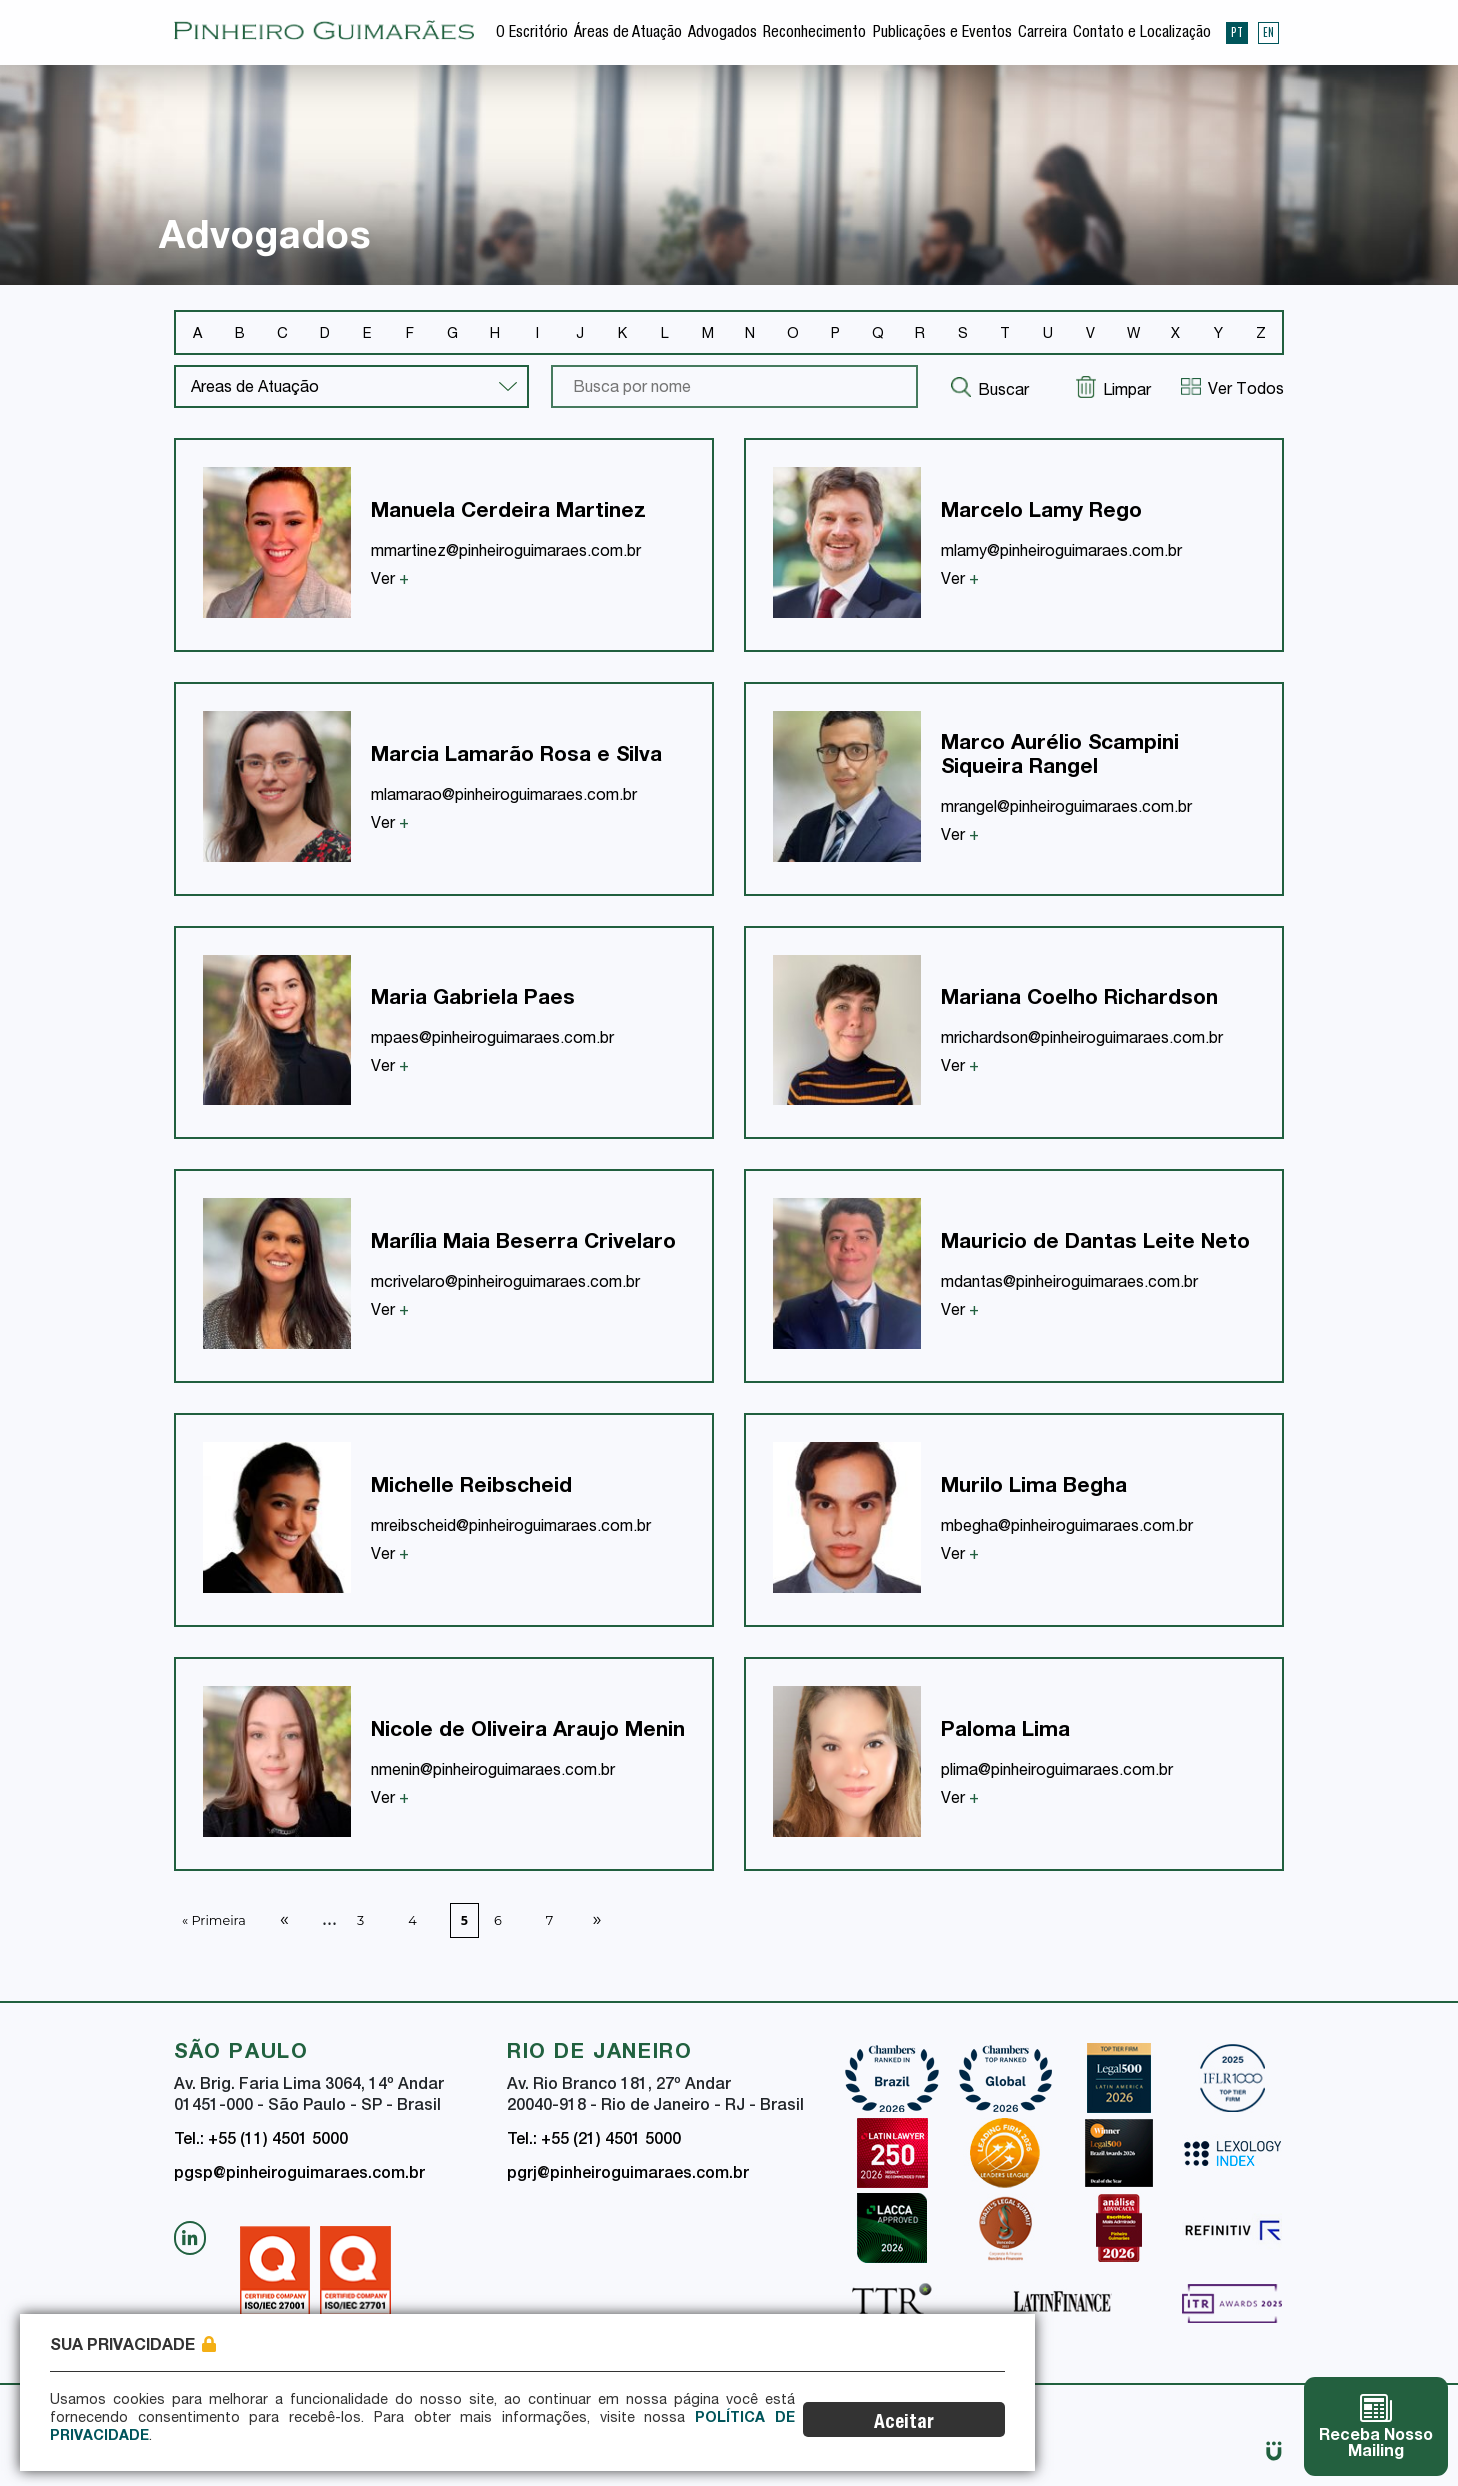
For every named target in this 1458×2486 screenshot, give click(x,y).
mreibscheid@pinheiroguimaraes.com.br (511, 1528)
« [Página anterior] (284, 1918)
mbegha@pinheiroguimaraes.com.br (1067, 1528)
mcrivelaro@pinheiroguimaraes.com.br (505, 1284)
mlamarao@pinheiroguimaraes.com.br (504, 797)
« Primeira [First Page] (214, 1920)
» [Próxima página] (596, 1918)
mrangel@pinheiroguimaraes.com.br (1066, 809)
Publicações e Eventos (942, 34)
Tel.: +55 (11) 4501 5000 (261, 2141)
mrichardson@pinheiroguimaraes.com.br (1082, 1040)
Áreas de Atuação (628, 34)
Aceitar (929, 2423)
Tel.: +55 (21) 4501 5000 (594, 2141)
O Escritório (532, 34)
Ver (390, 581)
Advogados (722, 34)
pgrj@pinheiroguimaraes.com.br (628, 2175)
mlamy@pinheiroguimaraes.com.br (1061, 553)
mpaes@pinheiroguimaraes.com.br (492, 1040)
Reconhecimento (814, 34)
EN (1268, 32)
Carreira (1042, 34)
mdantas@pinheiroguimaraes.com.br (1069, 1284)
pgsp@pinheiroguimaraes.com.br (299, 2175)
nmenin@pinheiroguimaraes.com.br (493, 1772)
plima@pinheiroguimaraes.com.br (1057, 1772)
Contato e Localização (1142, 34)
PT (1237, 32)
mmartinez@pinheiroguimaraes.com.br (506, 553)
